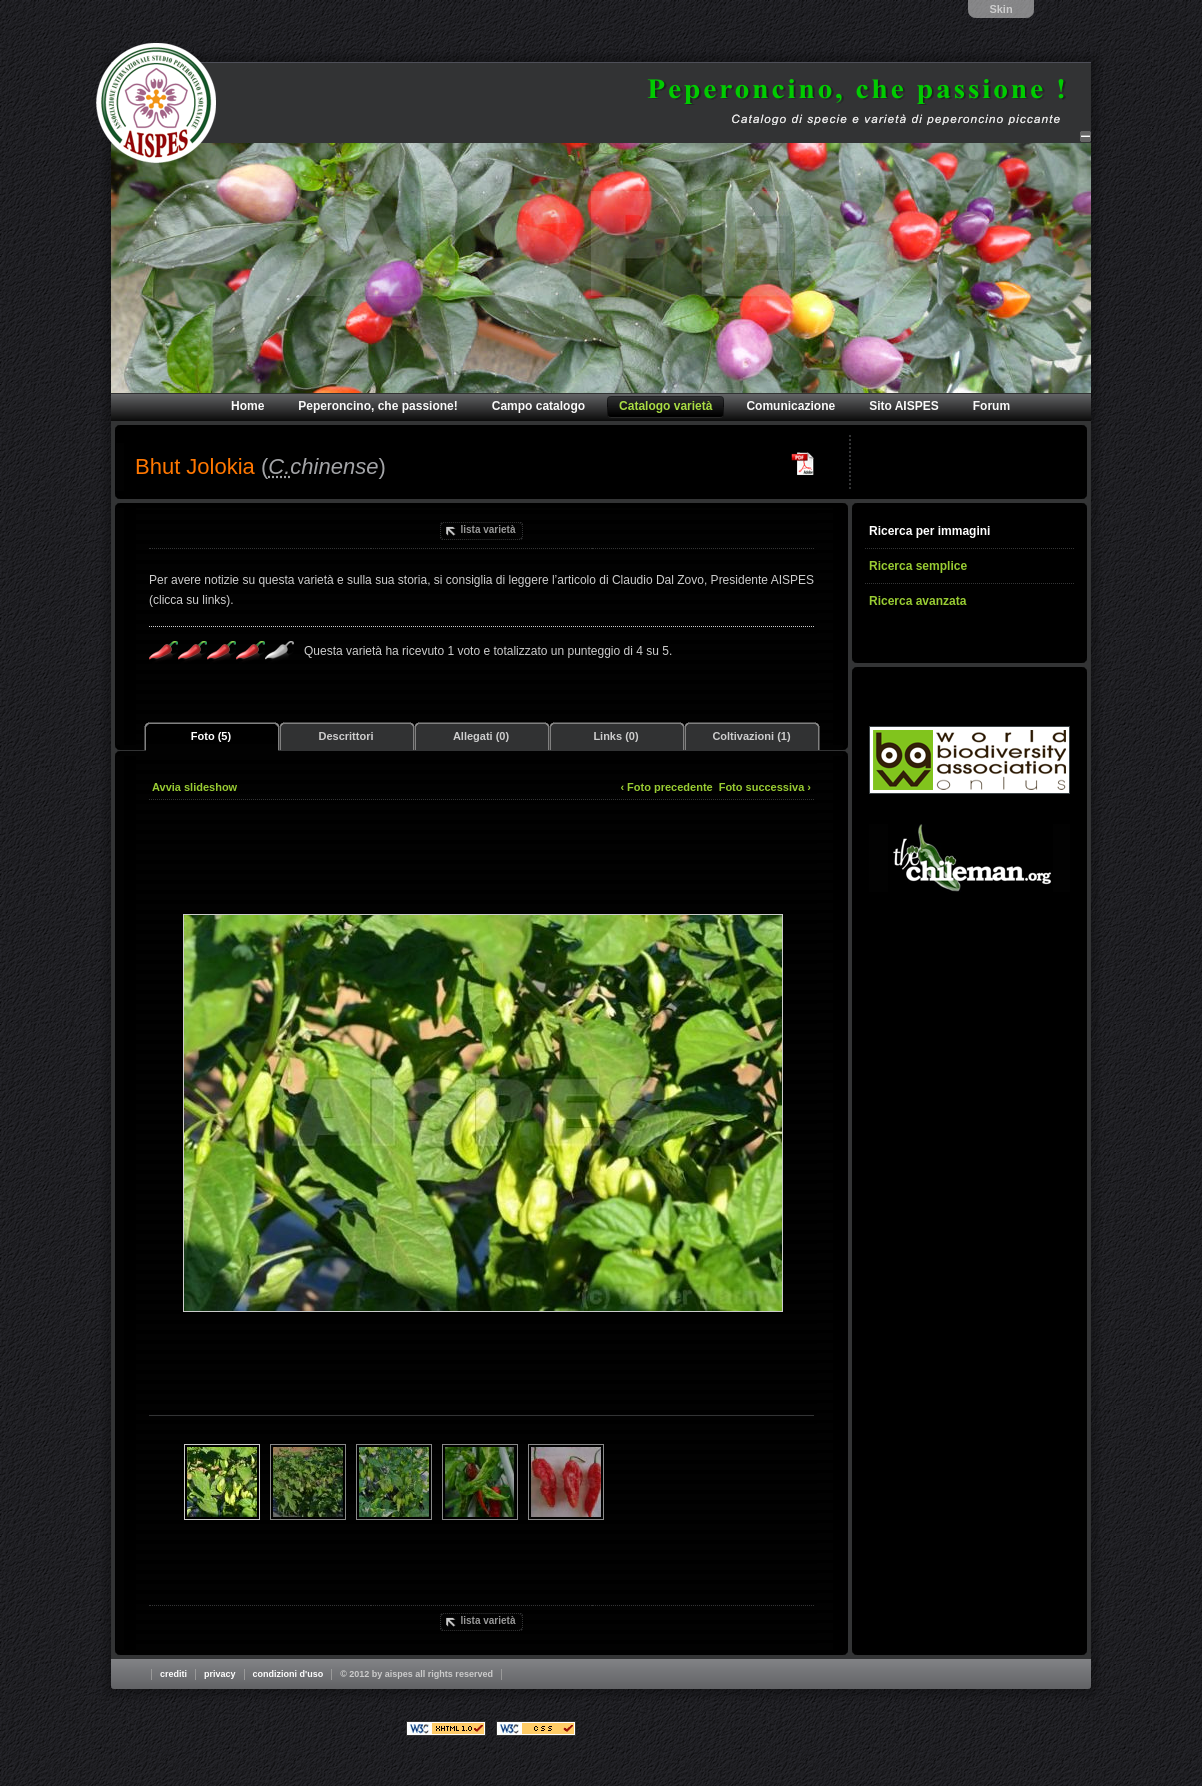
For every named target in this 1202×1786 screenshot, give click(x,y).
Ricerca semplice (918, 566)
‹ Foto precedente (666, 787)
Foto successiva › (765, 787)
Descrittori (345, 736)
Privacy (220, 1674)
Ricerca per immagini (929, 531)
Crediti (173, 1674)
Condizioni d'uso (288, 1674)
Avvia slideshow (194, 787)
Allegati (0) (481, 736)
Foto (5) (211, 736)
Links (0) (615, 736)
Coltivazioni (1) (751, 736)
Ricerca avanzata (917, 601)
